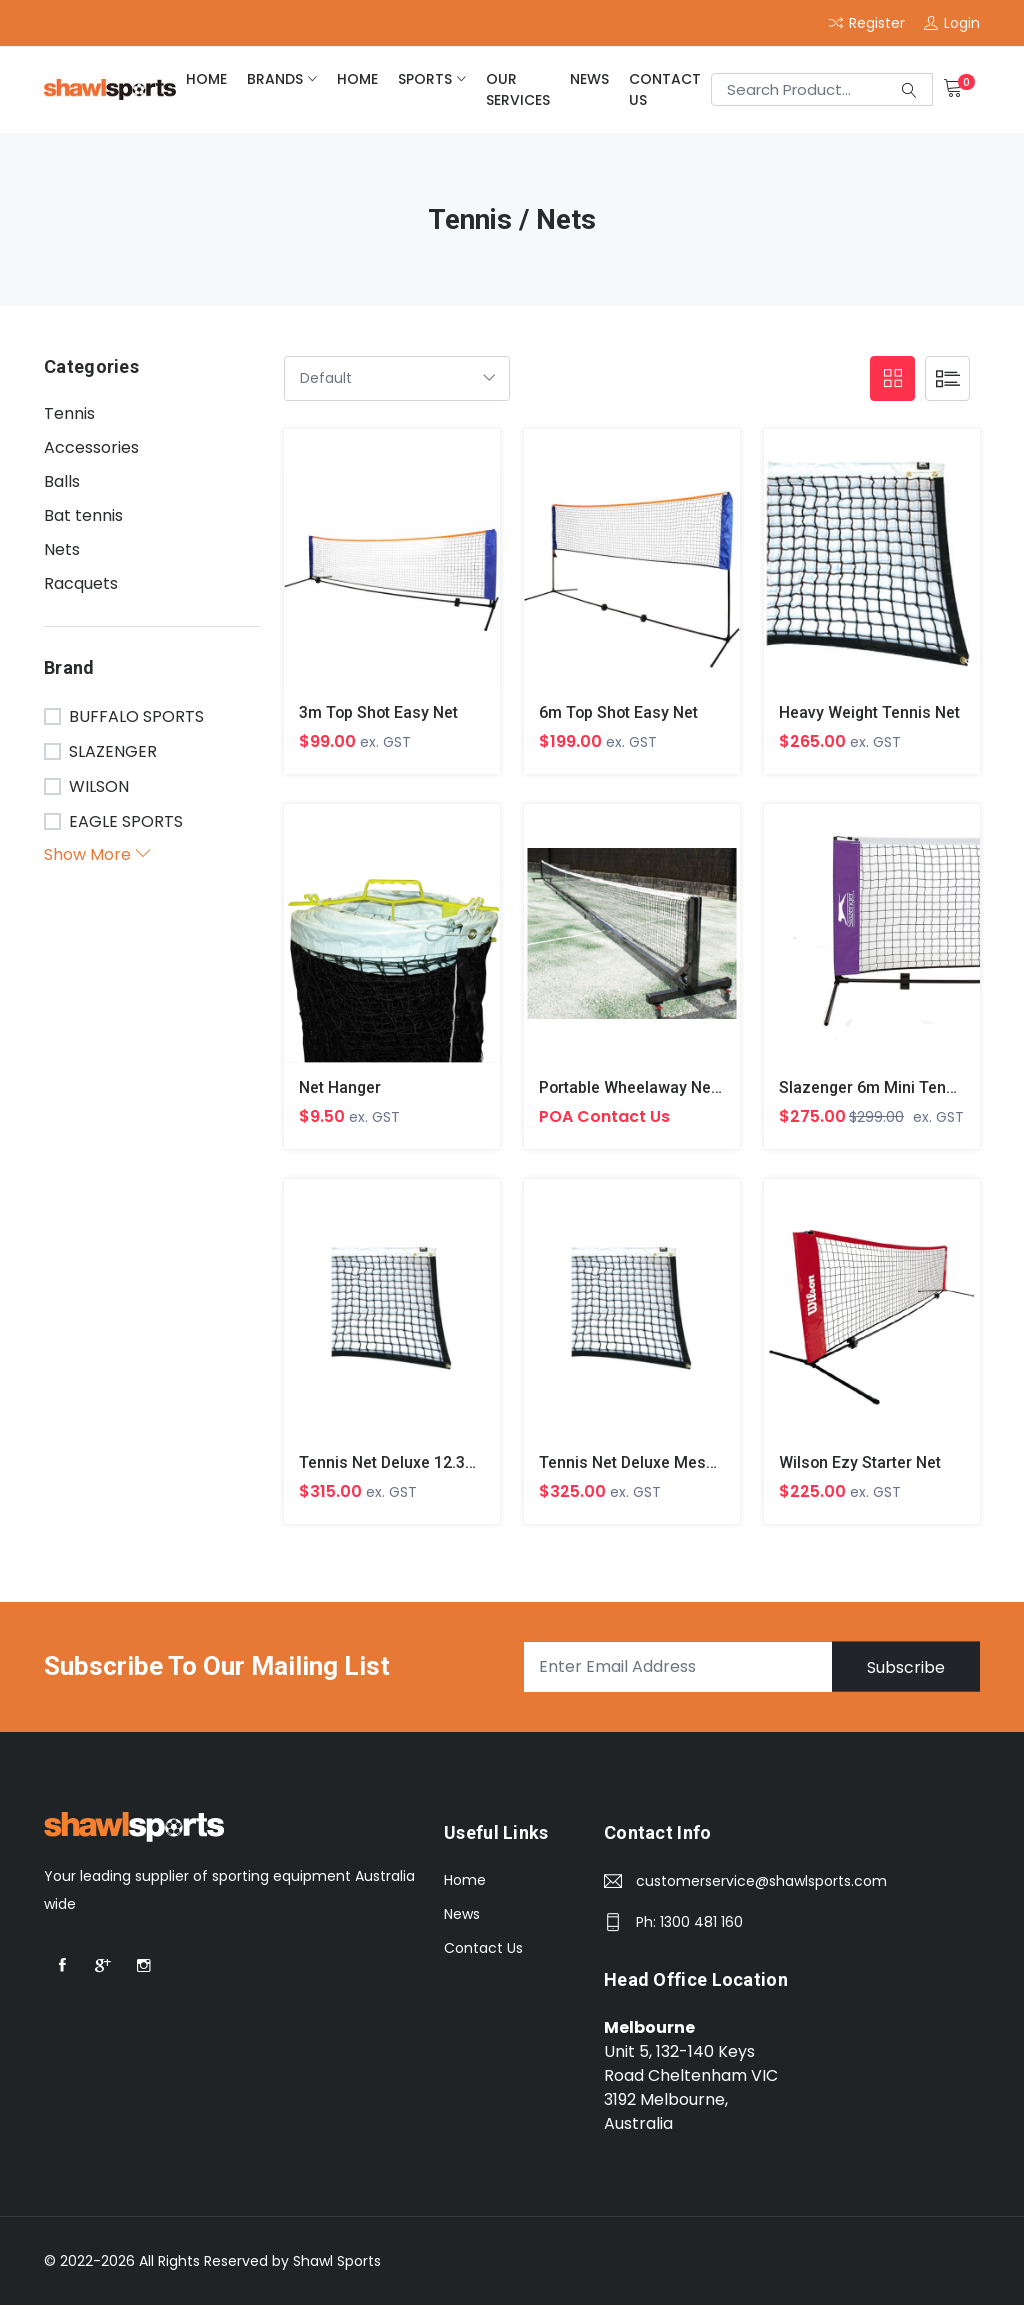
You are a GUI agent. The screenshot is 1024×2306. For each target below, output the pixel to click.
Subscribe (905, 1667)
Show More (97, 854)
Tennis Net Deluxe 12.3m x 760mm (426, 1463)
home (206, 79)
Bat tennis (83, 515)
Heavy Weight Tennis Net (870, 712)
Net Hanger (340, 1087)
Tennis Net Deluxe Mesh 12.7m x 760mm (688, 1463)
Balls (62, 481)
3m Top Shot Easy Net (379, 712)
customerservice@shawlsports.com (761, 1882)
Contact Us (665, 89)
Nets (62, 549)
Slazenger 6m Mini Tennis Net (888, 1087)
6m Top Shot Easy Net (619, 712)
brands (275, 79)
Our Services (518, 89)
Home (465, 1881)
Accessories (91, 447)
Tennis (69, 413)
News (589, 79)
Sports (425, 79)
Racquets (81, 583)
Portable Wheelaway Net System (657, 1087)
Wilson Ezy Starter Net (860, 1463)
